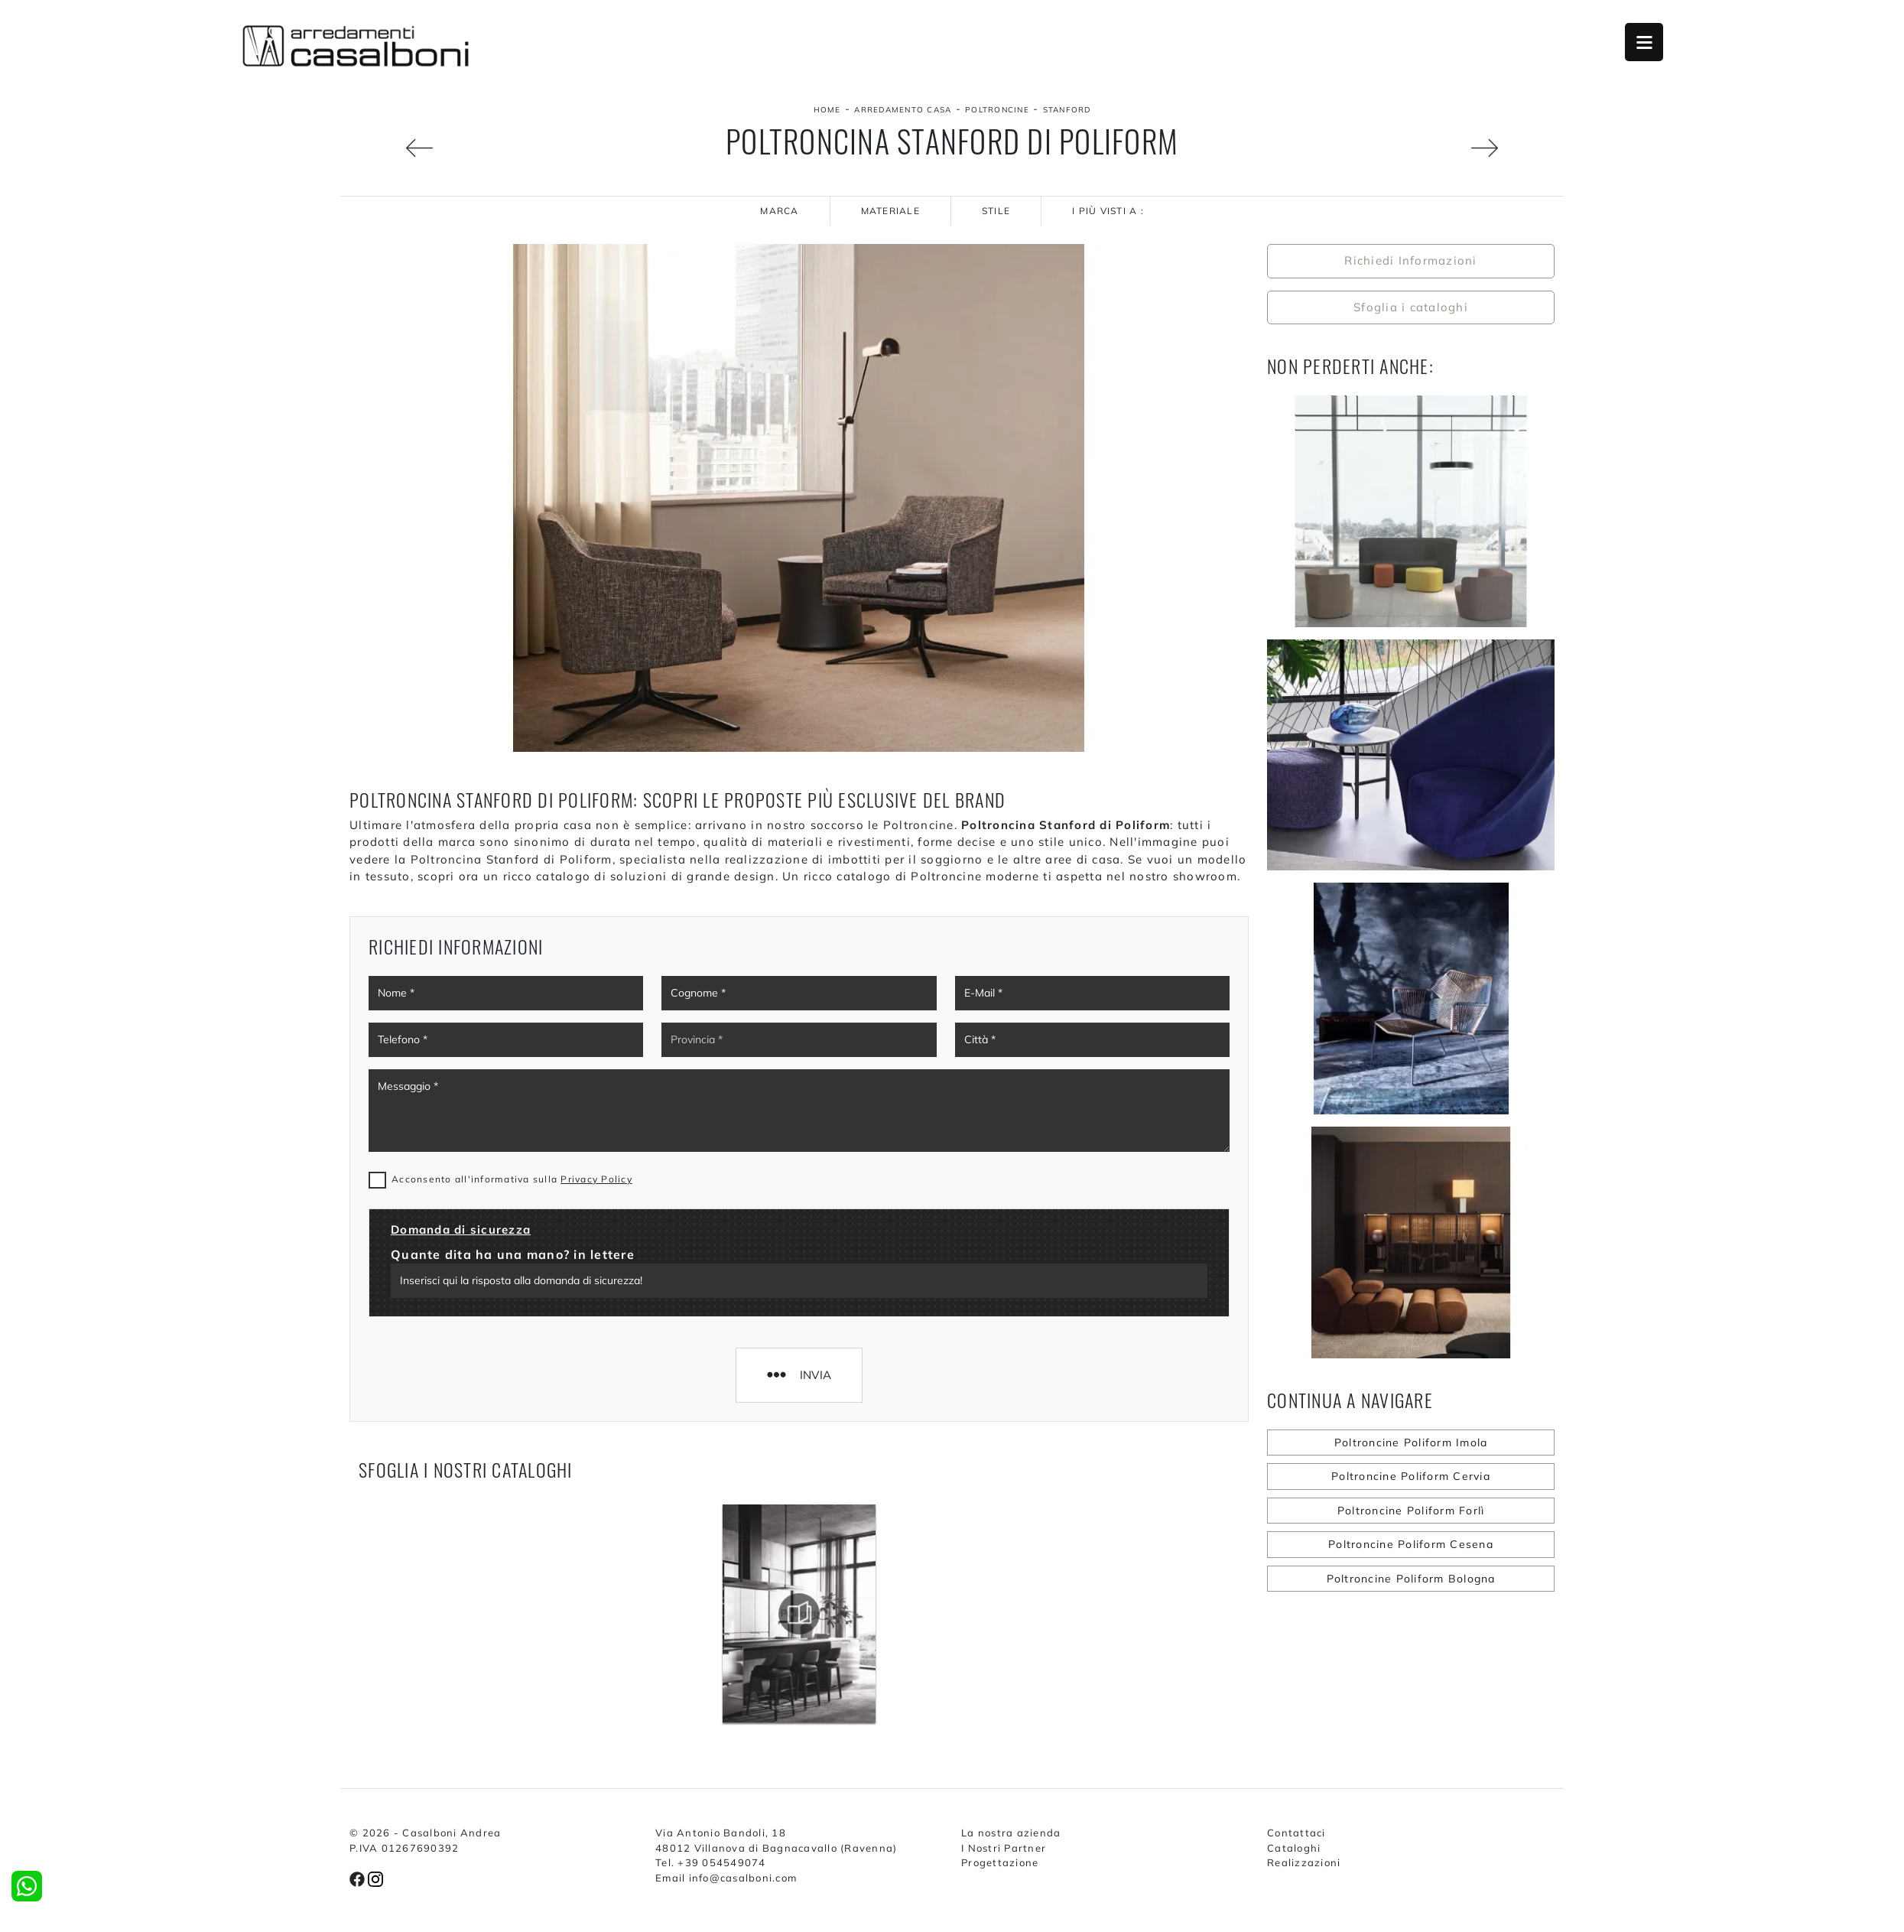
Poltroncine (997, 110)
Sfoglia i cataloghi (1410, 307)
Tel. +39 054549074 (710, 1862)
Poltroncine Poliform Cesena (1410, 1544)
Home (827, 110)
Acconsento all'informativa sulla (512, 1179)
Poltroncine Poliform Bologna (1411, 1579)
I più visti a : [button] (1108, 210)
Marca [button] (779, 210)
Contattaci (1296, 1832)
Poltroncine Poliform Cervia (1410, 1476)
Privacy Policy (596, 1179)
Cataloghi (1294, 1848)
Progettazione (999, 1862)
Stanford (1067, 110)
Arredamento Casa (902, 110)
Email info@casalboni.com (726, 1878)
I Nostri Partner (1003, 1848)
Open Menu (1644, 42)
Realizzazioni (1303, 1862)
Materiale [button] (890, 210)
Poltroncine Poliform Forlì (1411, 1510)
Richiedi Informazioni (1410, 260)
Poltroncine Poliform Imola (1411, 1442)
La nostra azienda (1011, 1832)
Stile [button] (996, 210)
